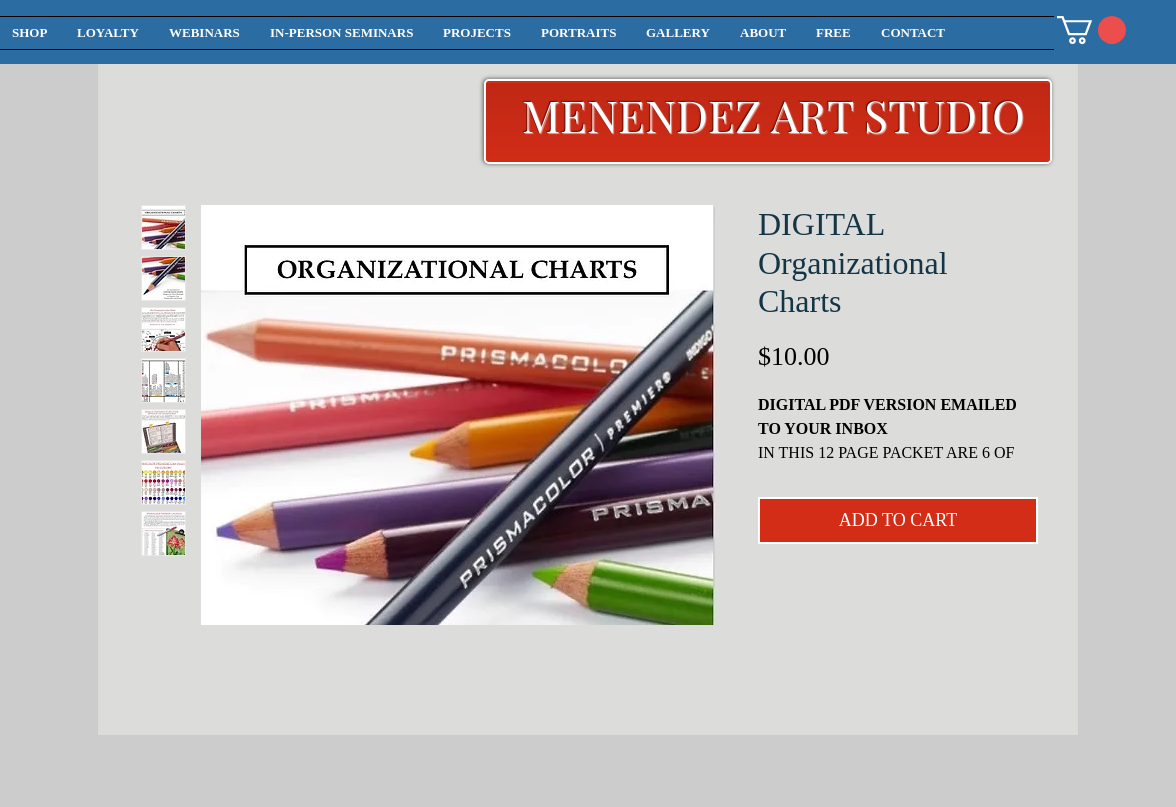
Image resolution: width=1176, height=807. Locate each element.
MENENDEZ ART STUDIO (773, 114)
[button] (1091, 30)
